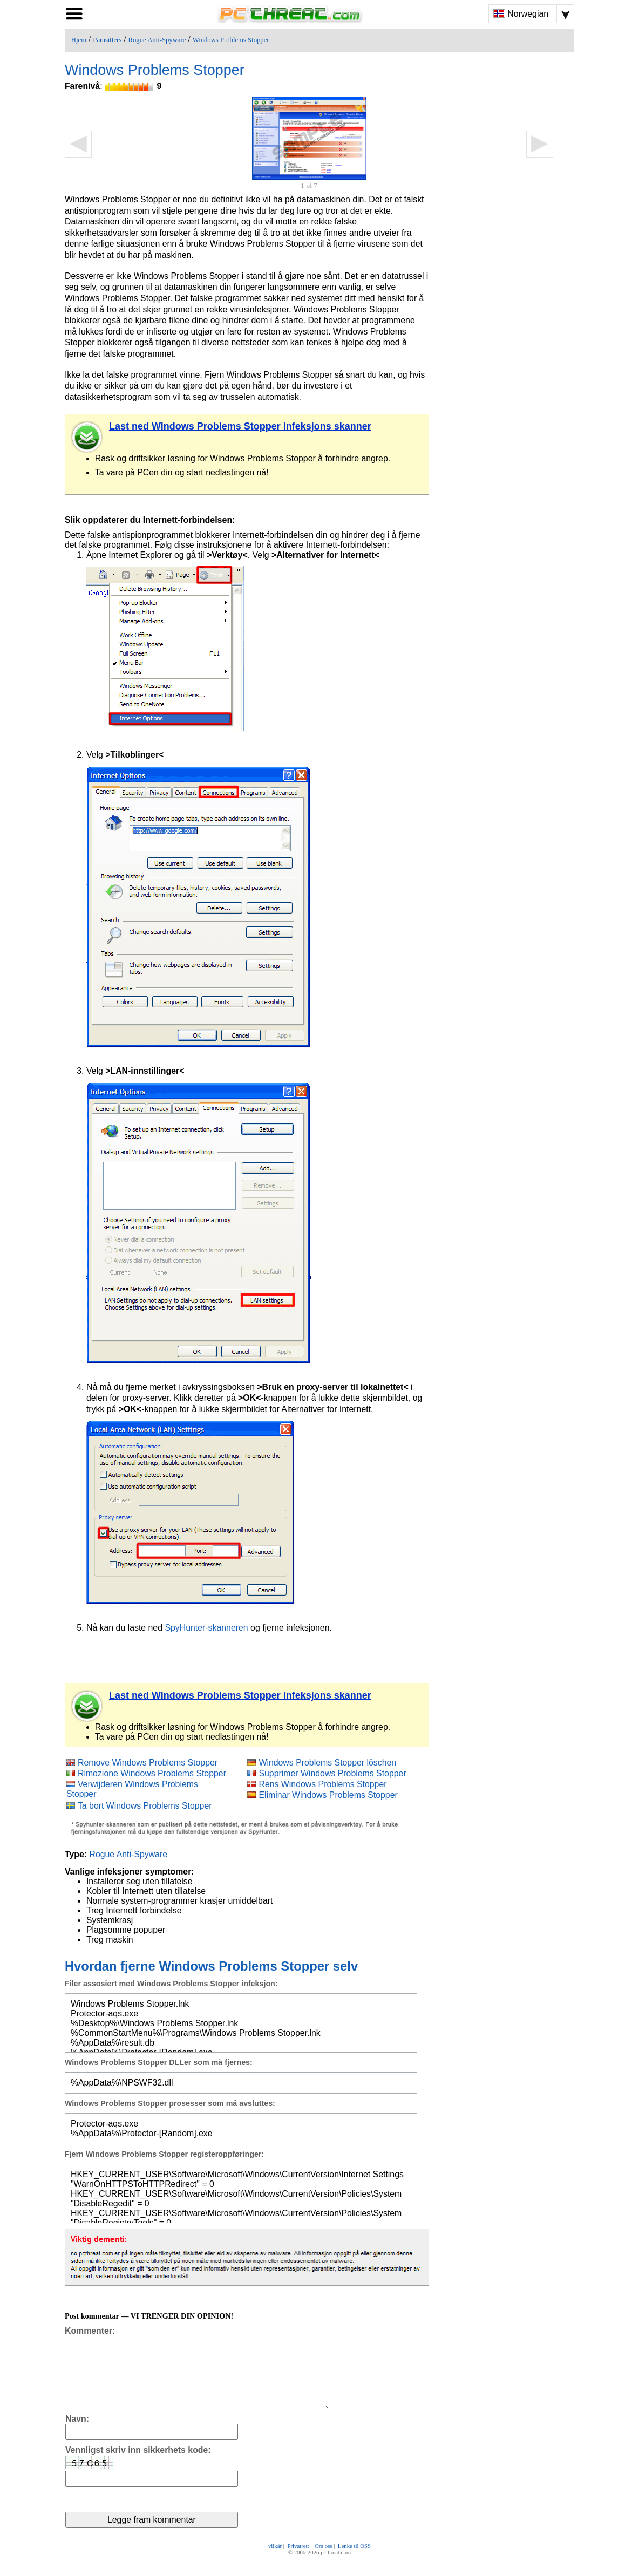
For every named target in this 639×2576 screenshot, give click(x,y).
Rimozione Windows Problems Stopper (152, 1773)
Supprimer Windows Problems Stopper (332, 1773)
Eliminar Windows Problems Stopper (328, 1795)
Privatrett (298, 2561)
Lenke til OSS (354, 2561)
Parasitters (107, 40)
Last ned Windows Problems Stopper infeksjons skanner (240, 426)
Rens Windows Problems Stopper (322, 1784)
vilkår (275, 2561)
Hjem (78, 40)
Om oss (323, 2561)
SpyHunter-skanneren (206, 1627)
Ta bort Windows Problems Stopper (145, 1805)
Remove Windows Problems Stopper (147, 1762)
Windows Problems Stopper (231, 40)
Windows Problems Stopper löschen (327, 1762)
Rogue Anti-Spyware (157, 40)
